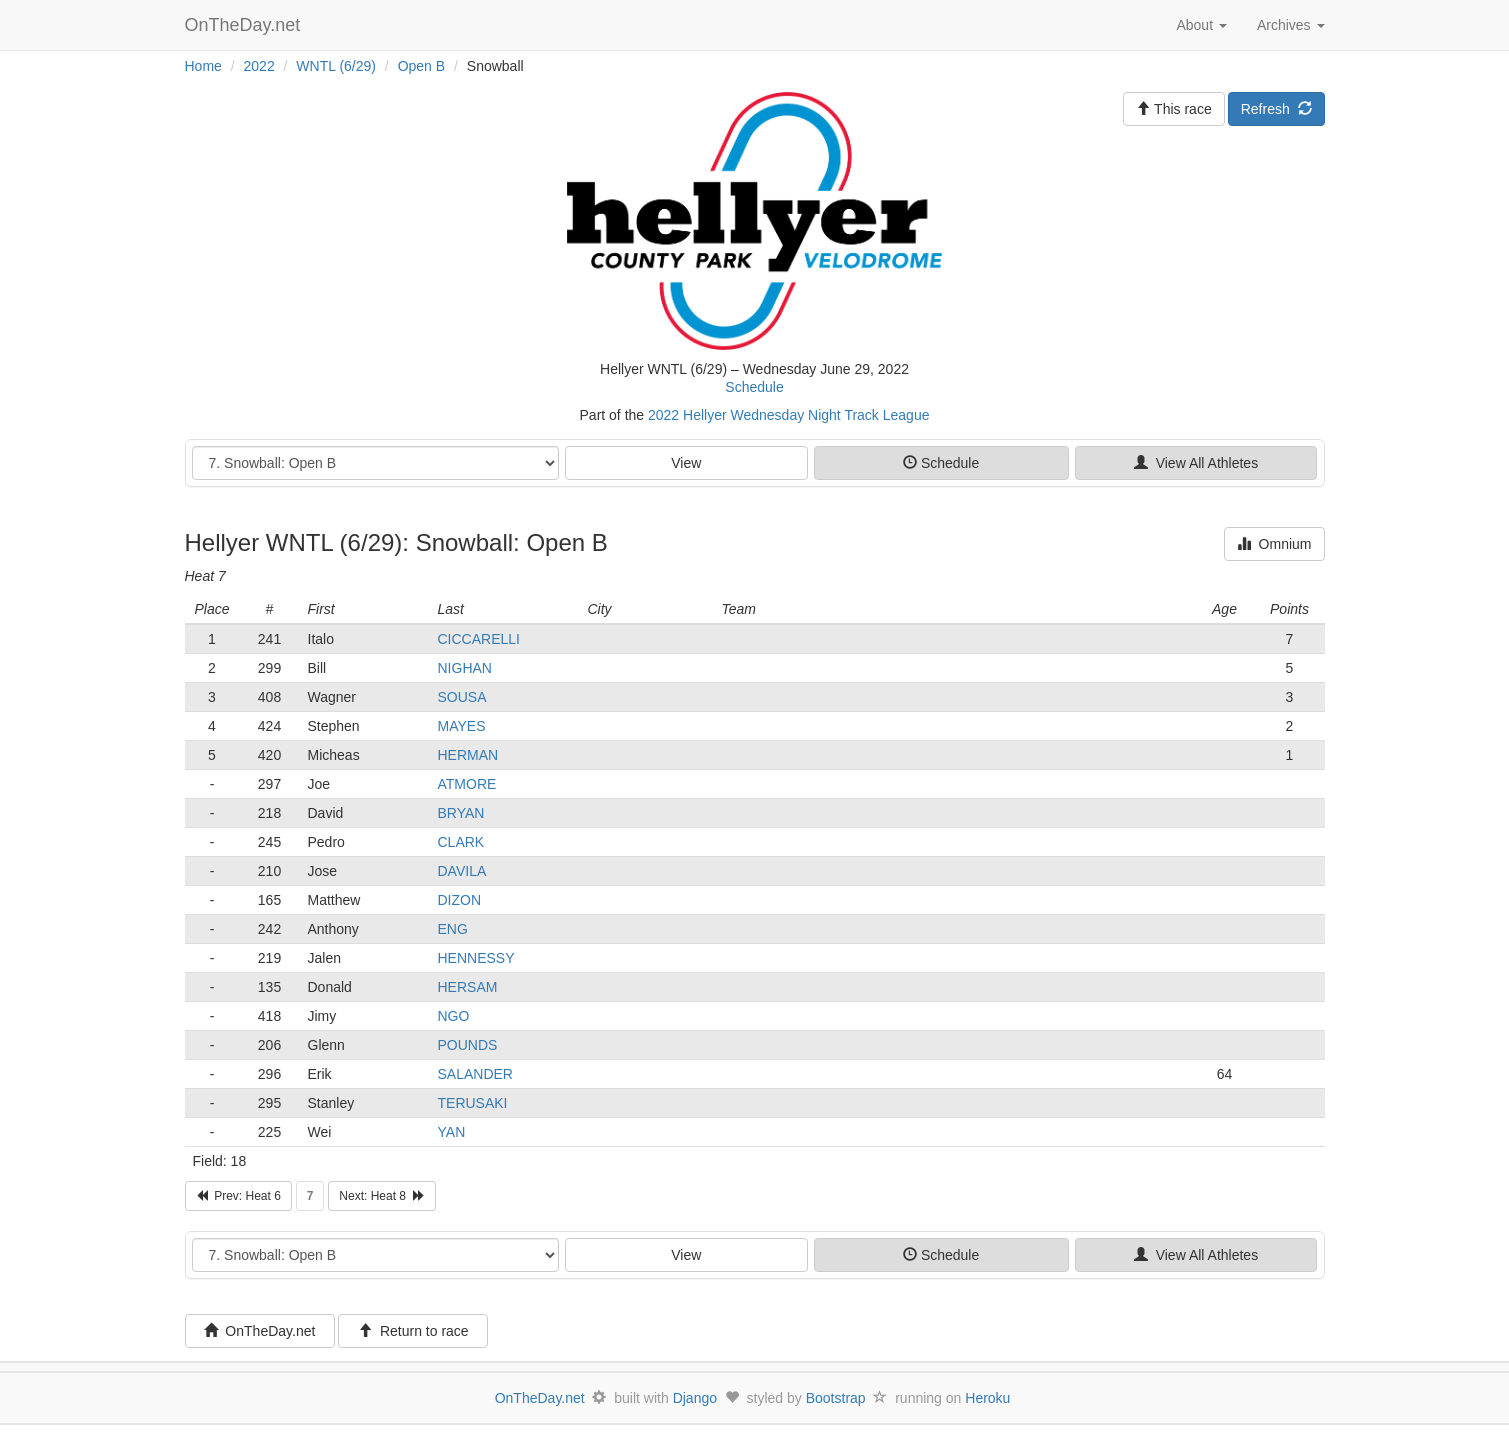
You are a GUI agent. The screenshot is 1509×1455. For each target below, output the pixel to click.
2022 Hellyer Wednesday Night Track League (788, 415)
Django (695, 1398)
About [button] (1201, 25)
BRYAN (461, 813)
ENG (453, 929)
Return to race (413, 1331)
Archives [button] (1291, 25)
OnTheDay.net (245, 25)
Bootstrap (836, 1398)
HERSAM (468, 987)
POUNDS (468, 1045)
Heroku (987, 1398)
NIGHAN (465, 668)
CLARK (461, 842)
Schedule (754, 387)
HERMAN (468, 755)
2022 (259, 66)
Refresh (1276, 109)
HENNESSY (476, 958)
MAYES (462, 726)
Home (203, 66)
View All (1196, 463)
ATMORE (467, 784)
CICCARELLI (479, 639)
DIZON (460, 900)
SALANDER (475, 1074)
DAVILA (462, 871)
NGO (454, 1016)
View (686, 463)
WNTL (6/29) (336, 66)
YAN (452, 1132)
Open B (421, 66)
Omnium (1274, 544)
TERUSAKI (473, 1103)
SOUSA (462, 697)
